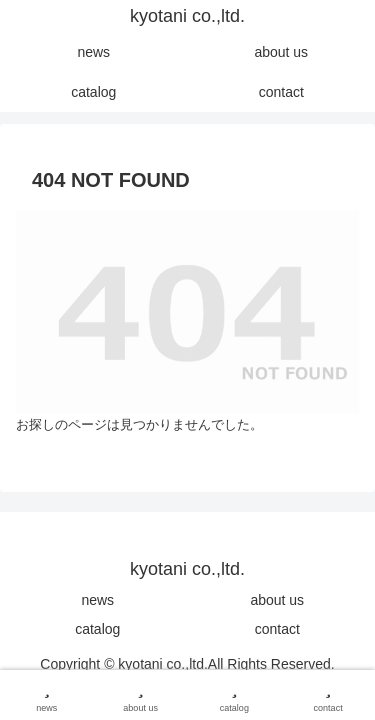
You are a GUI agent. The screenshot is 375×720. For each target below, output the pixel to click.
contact (277, 629)
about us (277, 600)
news (97, 600)
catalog (97, 629)
